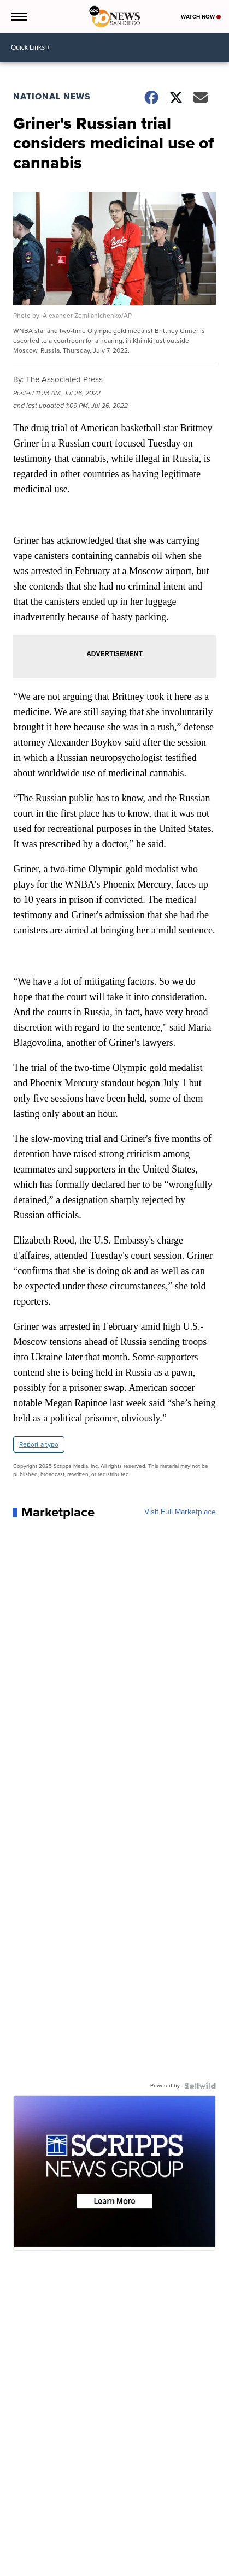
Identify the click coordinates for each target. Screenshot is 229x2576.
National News (52, 96)
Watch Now (201, 17)
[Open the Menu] (18, 16)
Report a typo (38, 1444)
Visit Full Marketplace (180, 1512)
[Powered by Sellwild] (200, 2086)
